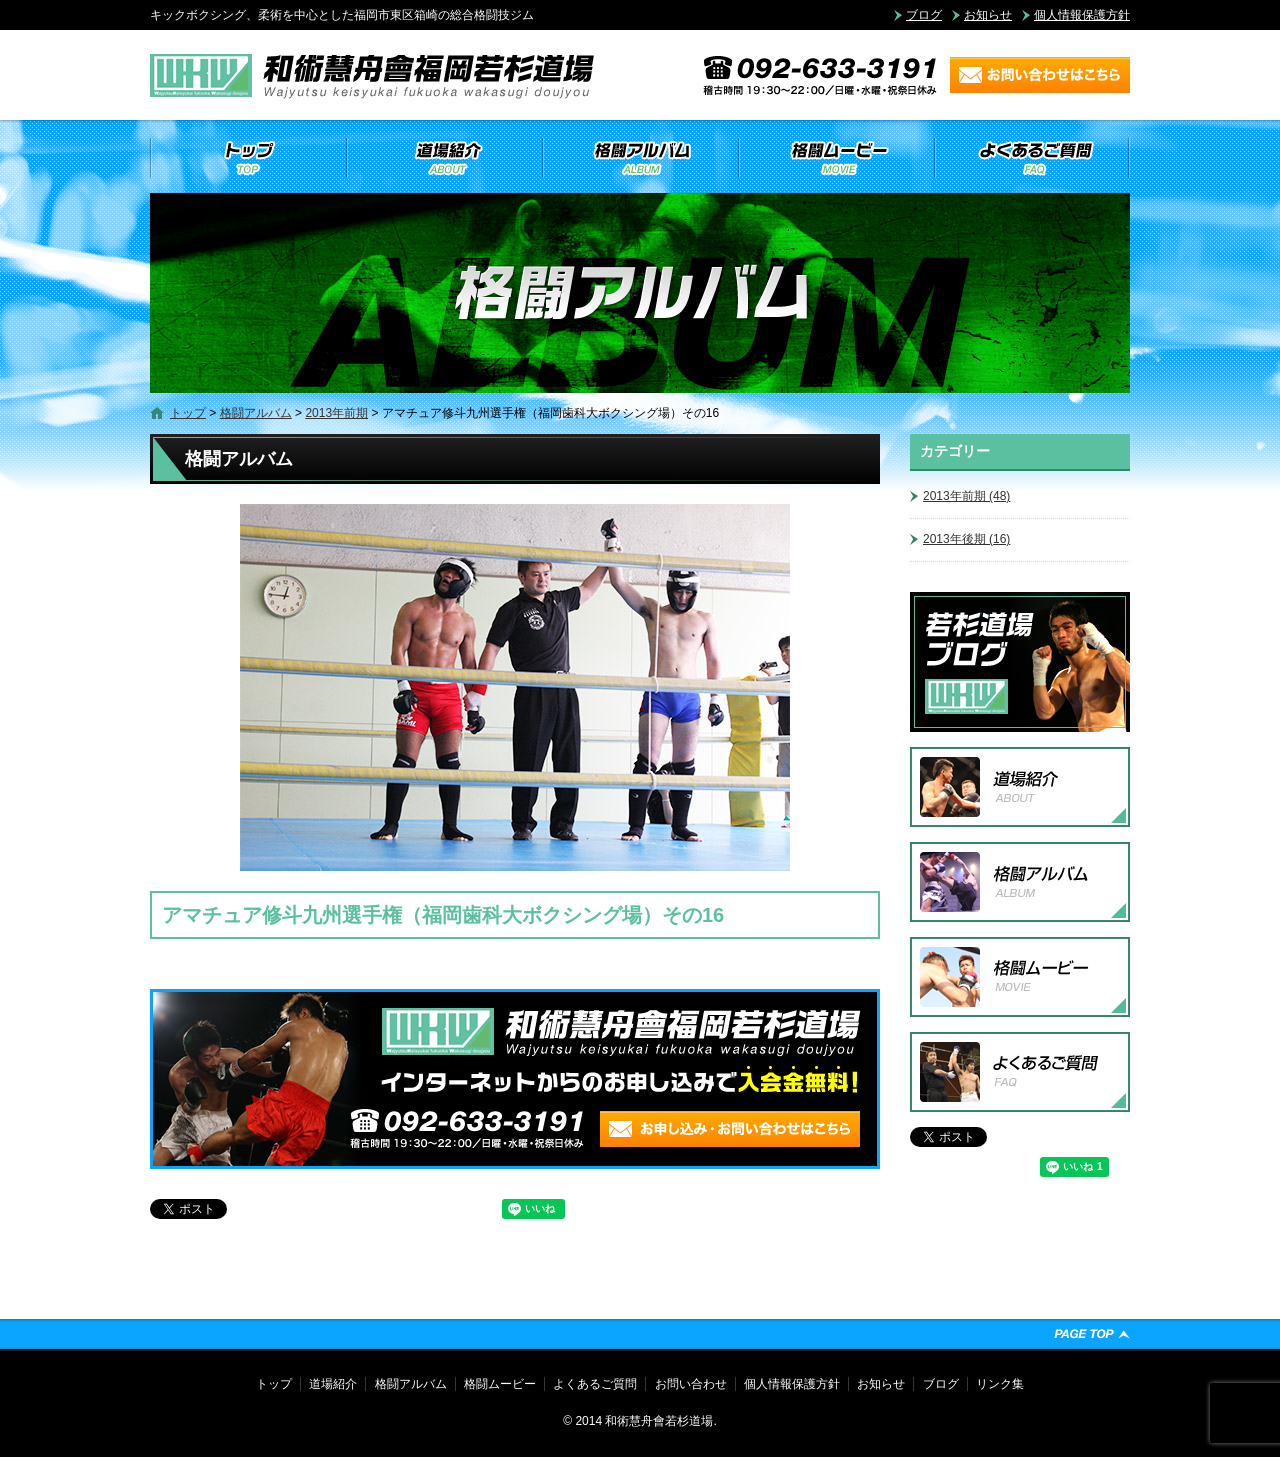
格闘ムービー (836, 158)
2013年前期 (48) (966, 496)
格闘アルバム (640, 158)
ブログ (924, 15)
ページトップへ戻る (1092, 1334)
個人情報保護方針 (1082, 15)
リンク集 (1000, 1384)
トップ (248, 158)
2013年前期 (336, 413)
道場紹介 (444, 158)
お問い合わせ (691, 1384)
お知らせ (988, 15)
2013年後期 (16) (966, 539)
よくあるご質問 (1032, 158)
